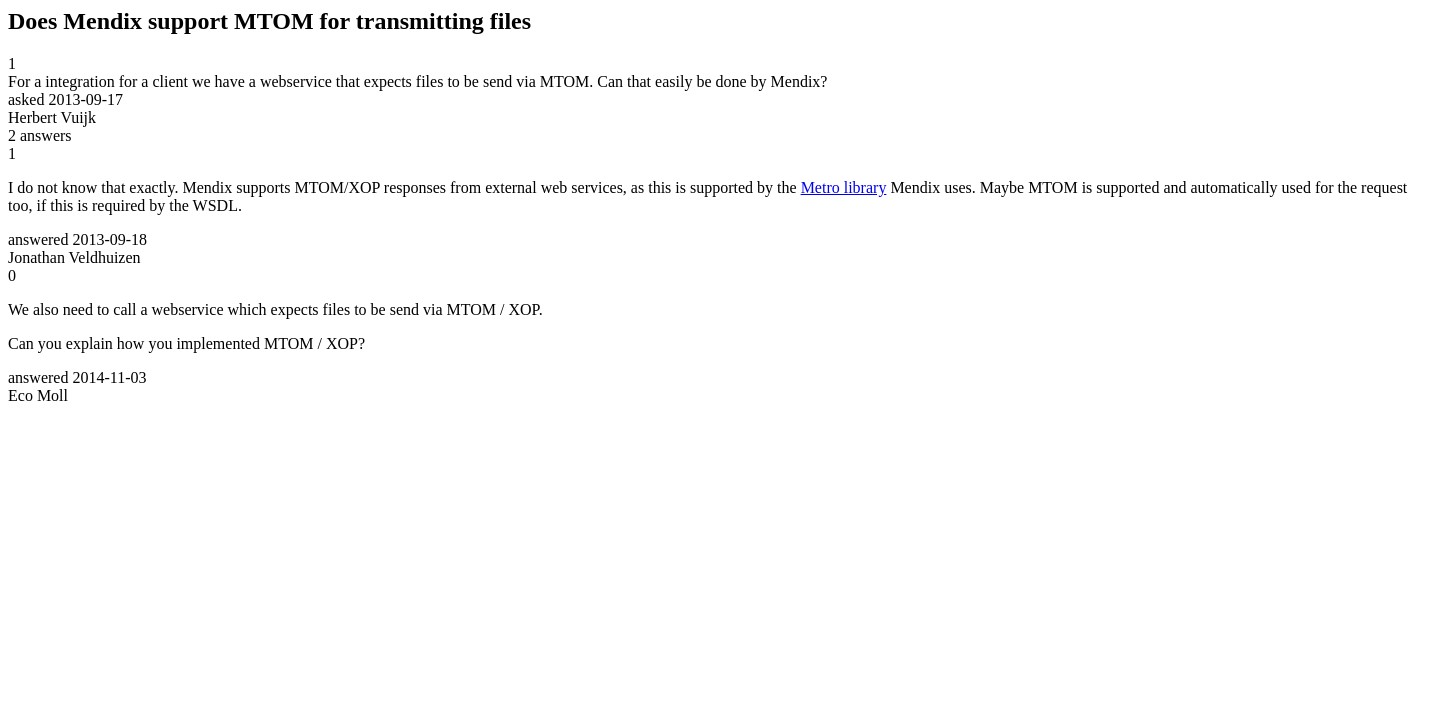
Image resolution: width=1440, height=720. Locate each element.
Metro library (844, 187)
